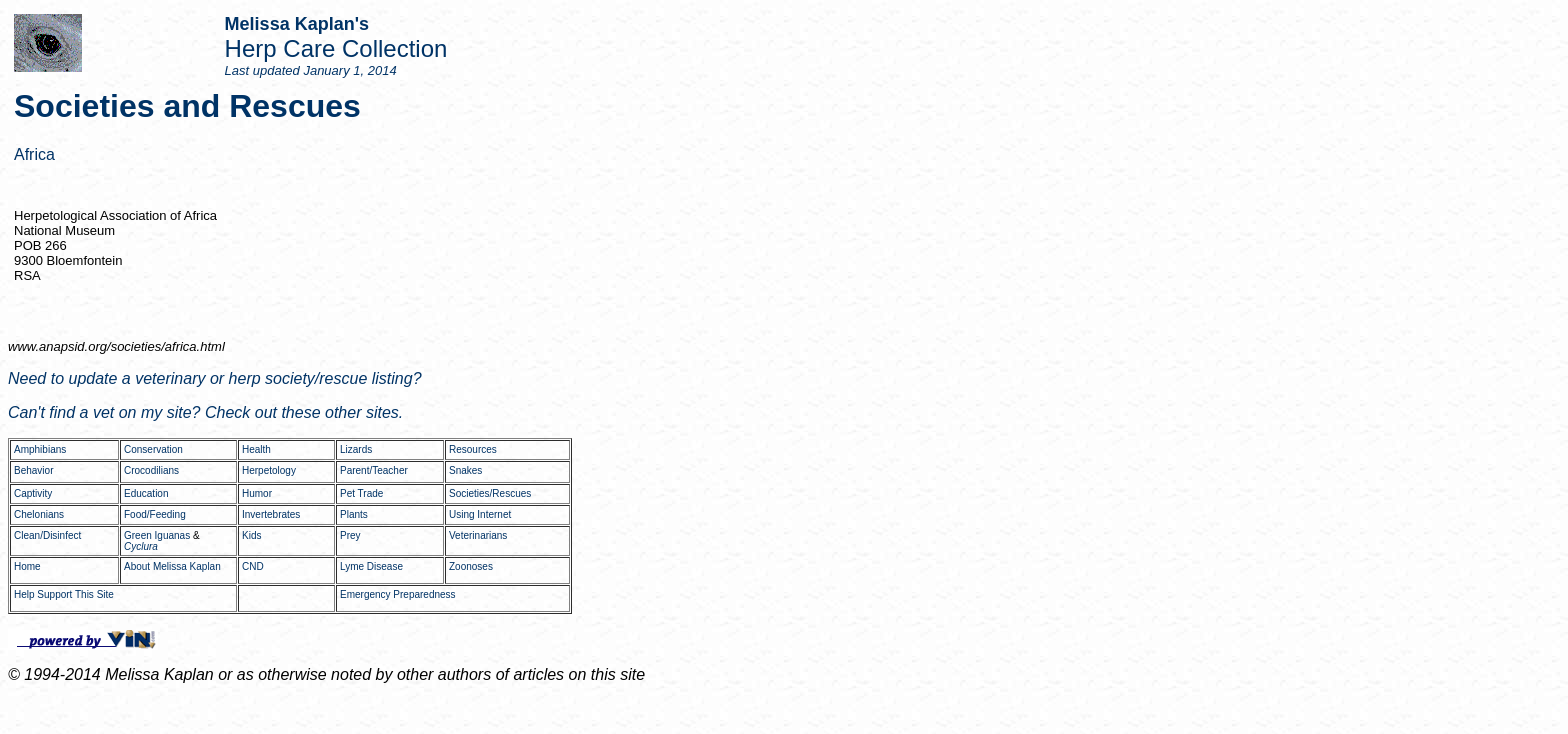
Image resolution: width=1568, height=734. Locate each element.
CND (253, 566)
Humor (257, 493)
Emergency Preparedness (398, 594)
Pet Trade (361, 493)
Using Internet (480, 514)
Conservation (153, 449)
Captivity (33, 493)
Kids (251, 535)
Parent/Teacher (374, 470)
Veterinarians (478, 535)
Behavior (33, 470)
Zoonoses (471, 566)
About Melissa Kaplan (172, 566)
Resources (473, 449)
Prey (350, 535)
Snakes (465, 470)
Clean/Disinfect (47, 535)
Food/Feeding (155, 514)
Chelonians (39, 514)
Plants (354, 514)
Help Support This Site (64, 594)
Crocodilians (151, 470)
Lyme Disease (371, 566)
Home (27, 566)
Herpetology (269, 470)
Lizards (356, 449)
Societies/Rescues (490, 493)
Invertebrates (271, 514)
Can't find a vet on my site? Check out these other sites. (205, 412)
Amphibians (40, 449)
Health (256, 449)
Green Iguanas (157, 535)
